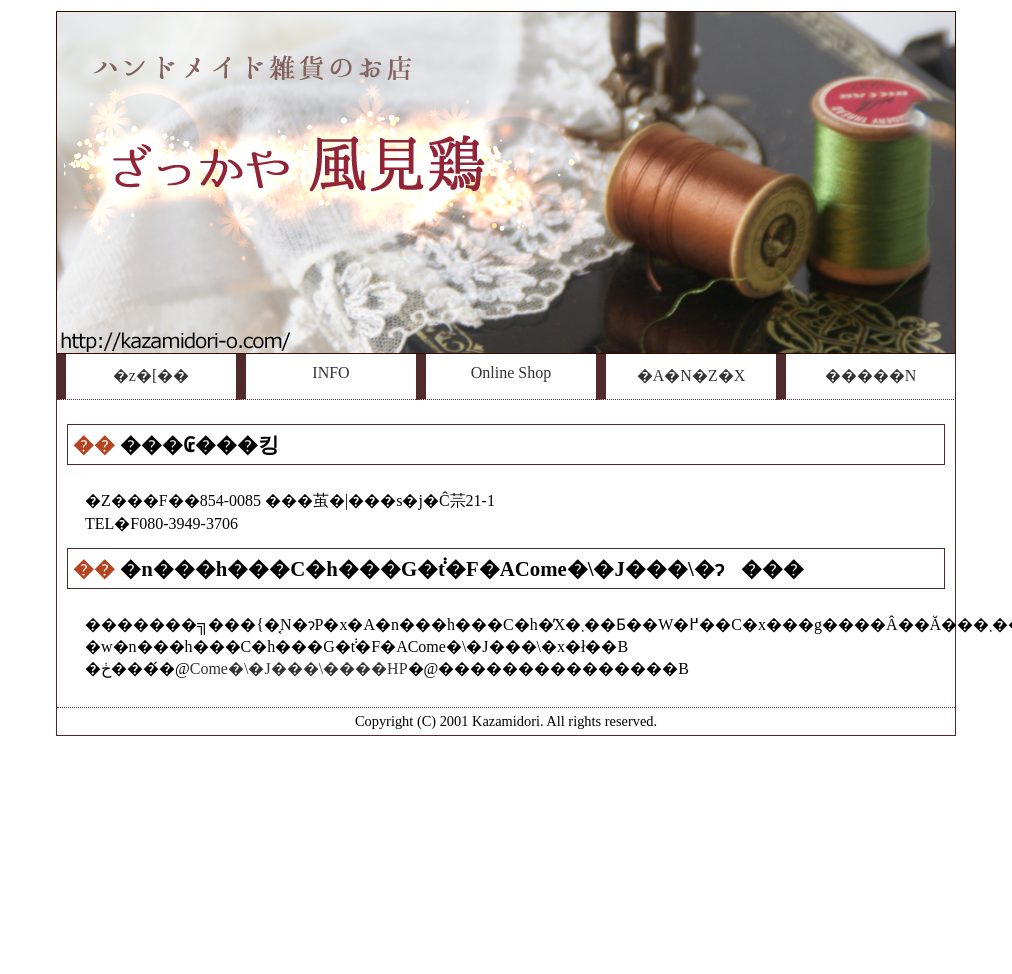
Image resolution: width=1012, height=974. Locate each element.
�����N (871, 375)
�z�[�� (151, 375)
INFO (330, 372)
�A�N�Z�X (691, 375)
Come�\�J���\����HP (299, 668)
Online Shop (511, 372)
